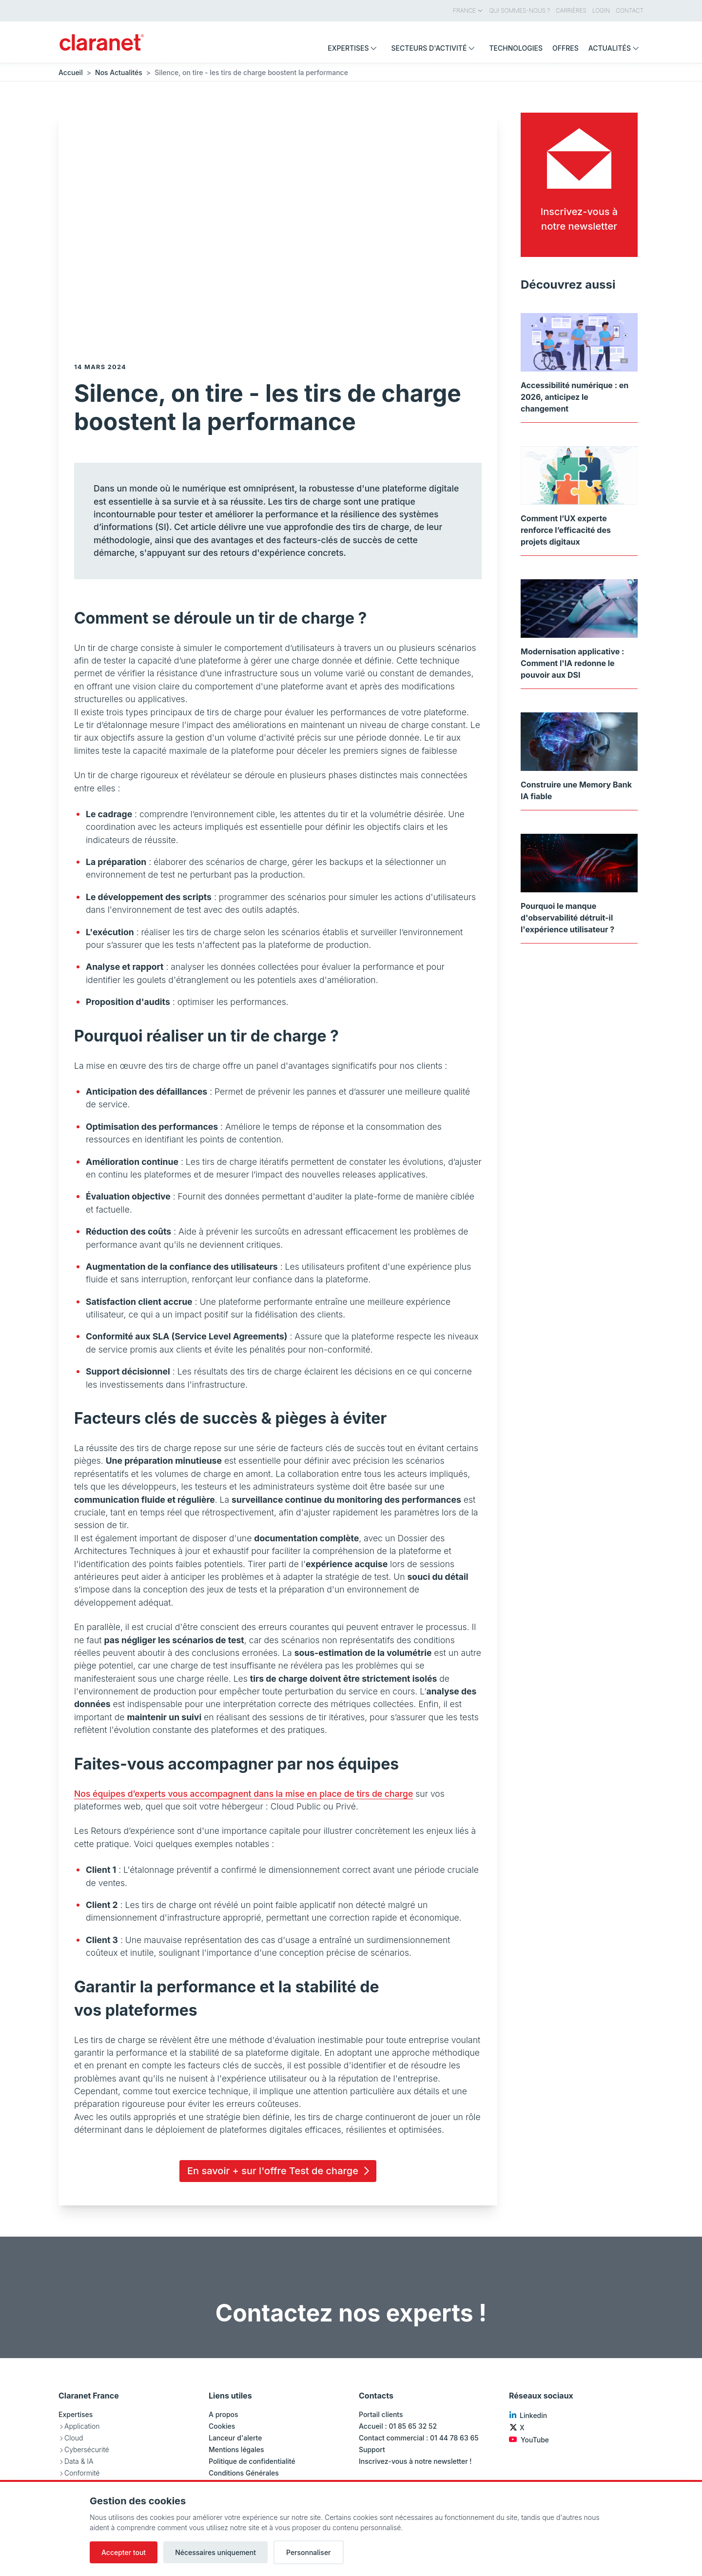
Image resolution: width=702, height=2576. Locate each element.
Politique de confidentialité (252, 2461)
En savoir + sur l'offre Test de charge (279, 2171)
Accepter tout (123, 2552)
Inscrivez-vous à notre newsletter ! (415, 2461)
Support (372, 2449)
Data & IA (78, 2461)
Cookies (222, 2426)
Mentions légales (236, 2449)
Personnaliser (308, 2552)
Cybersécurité (86, 2449)
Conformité (81, 2473)
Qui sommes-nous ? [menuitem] (519, 10)
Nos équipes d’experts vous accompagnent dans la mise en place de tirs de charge (243, 1794)
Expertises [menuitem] (354, 48)
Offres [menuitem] (565, 48)
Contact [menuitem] (630, 10)
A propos (223, 2414)
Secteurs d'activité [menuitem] (435, 48)
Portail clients (381, 2414)
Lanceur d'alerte (235, 2438)
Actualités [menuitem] (616, 48)
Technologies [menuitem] (516, 48)
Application (81, 2426)
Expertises (75, 2414)
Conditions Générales (244, 2473)
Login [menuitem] (601, 10)
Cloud (73, 2438)
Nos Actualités (118, 72)
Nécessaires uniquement (215, 2552)
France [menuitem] (468, 10)
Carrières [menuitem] (571, 10)
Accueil (70, 72)
